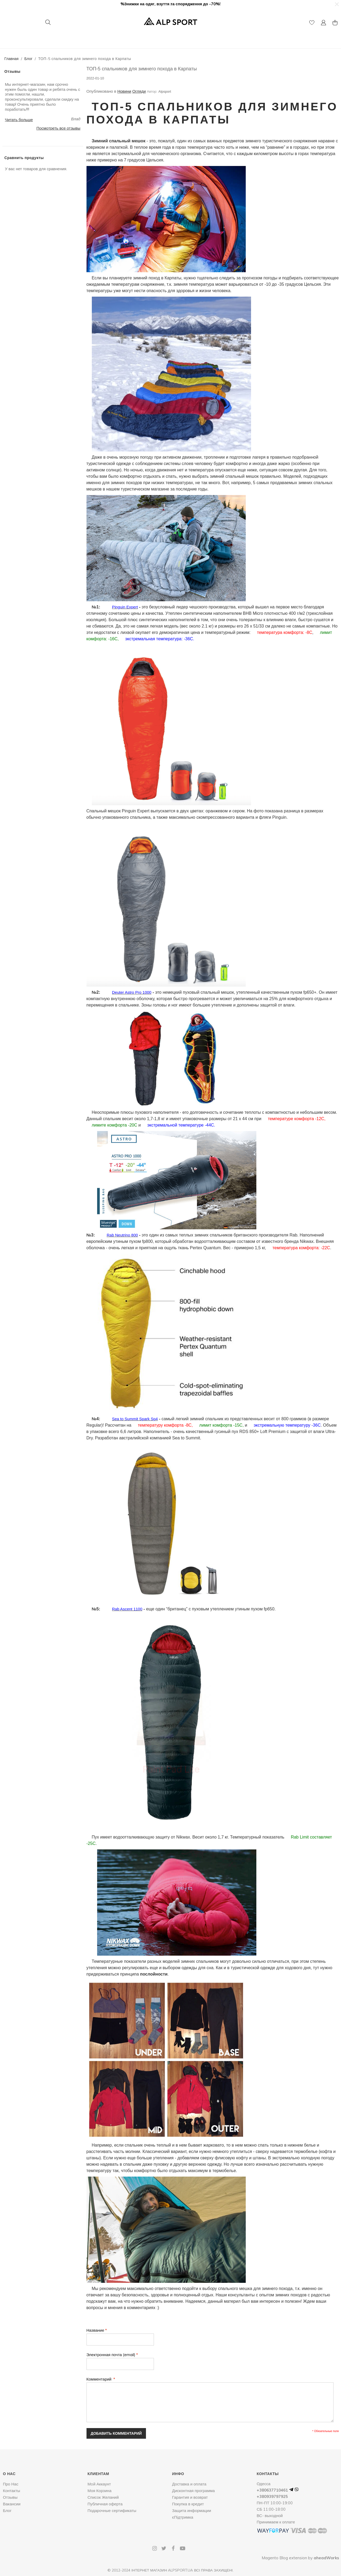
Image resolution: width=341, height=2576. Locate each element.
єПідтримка (182, 2517)
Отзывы (10, 2497)
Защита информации (191, 2510)
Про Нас (10, 2484)
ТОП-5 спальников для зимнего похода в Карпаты (142, 68)
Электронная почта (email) (111, 2354)
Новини (124, 91)
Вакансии (11, 2503)
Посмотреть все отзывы (58, 128)
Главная (12, 58)
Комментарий (100, 2379)
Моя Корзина (99, 2490)
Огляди (139, 91)
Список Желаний (103, 2497)
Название (95, 2330)
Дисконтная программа (193, 2490)
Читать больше (19, 119)
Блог (28, 58)
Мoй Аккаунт (99, 2484)
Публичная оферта (105, 2503)
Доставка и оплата (189, 2484)
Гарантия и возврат (190, 2497)
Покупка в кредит (188, 2503)
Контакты (11, 2490)
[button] (336, 4)
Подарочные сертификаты (112, 2510)
